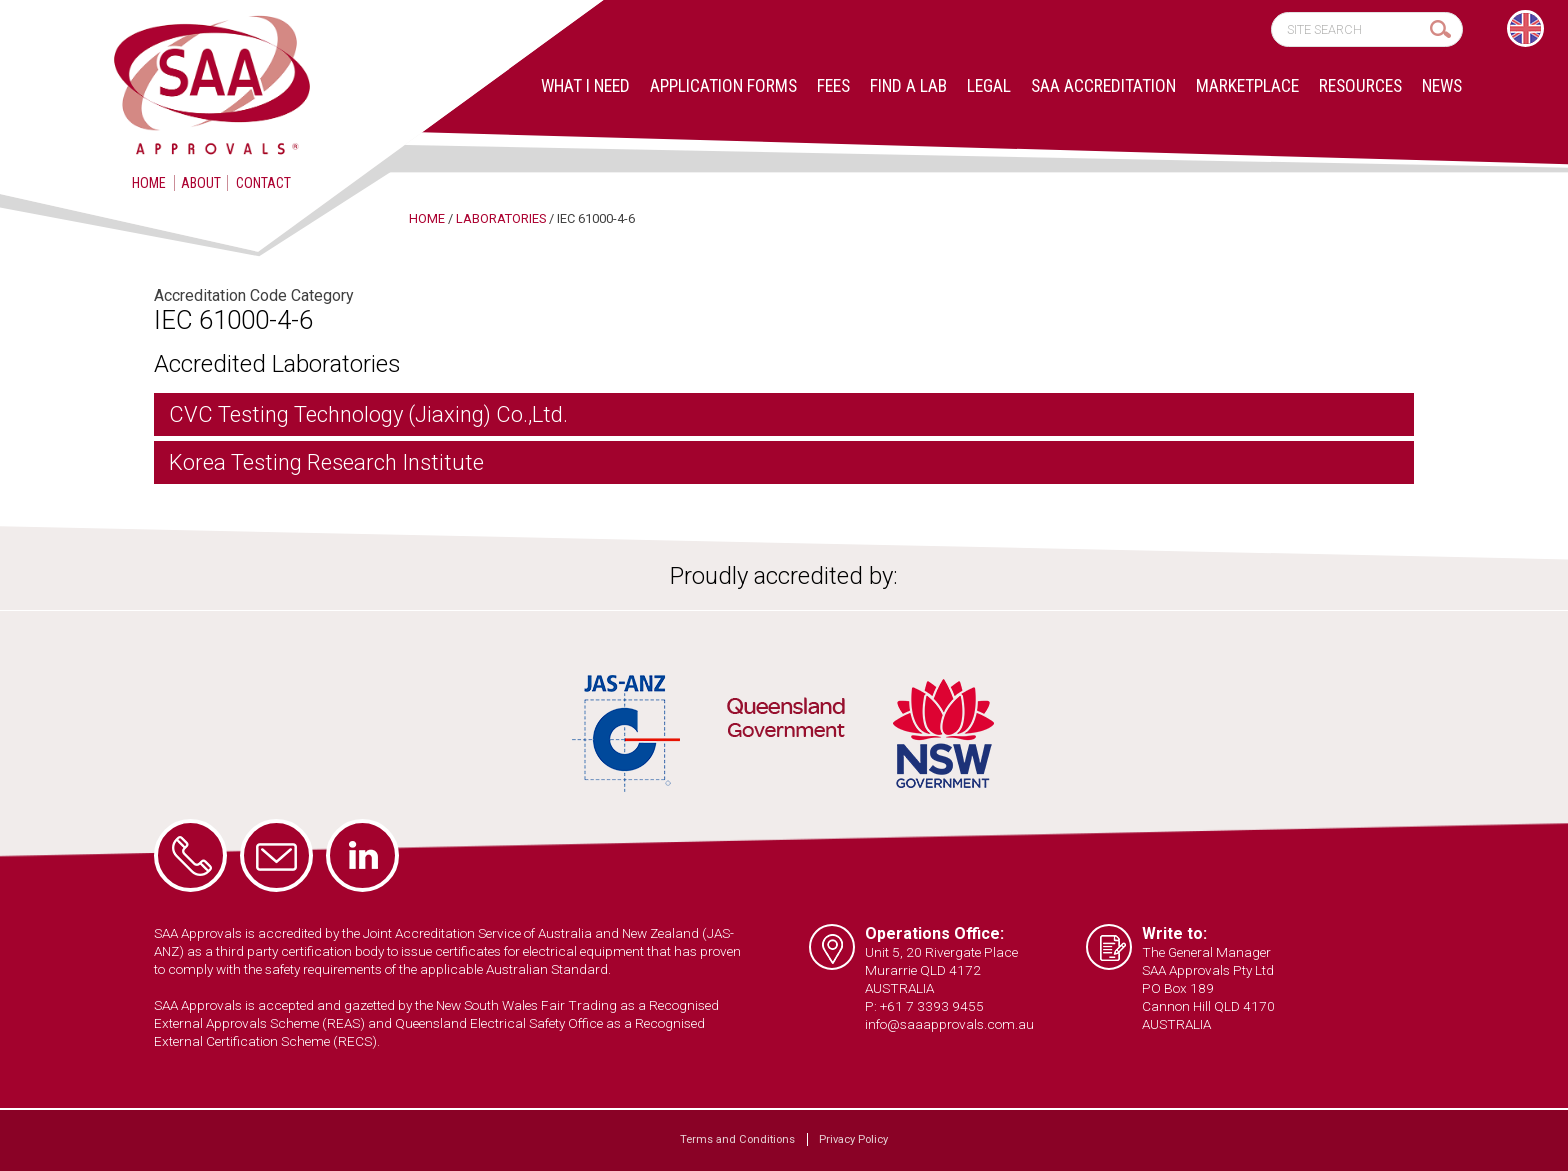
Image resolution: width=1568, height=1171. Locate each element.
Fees (833, 86)
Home (149, 183)
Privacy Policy (853, 1139)
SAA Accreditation (1103, 86)
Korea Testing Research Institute (326, 462)
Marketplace (1247, 86)
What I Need (585, 86)
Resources (1360, 86)
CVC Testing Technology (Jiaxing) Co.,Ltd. (368, 414)
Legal (989, 86)
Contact (263, 183)
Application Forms (723, 86)
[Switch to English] (1525, 28)
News (1442, 86)
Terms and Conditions (737, 1139)
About (201, 183)
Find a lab (908, 86)
